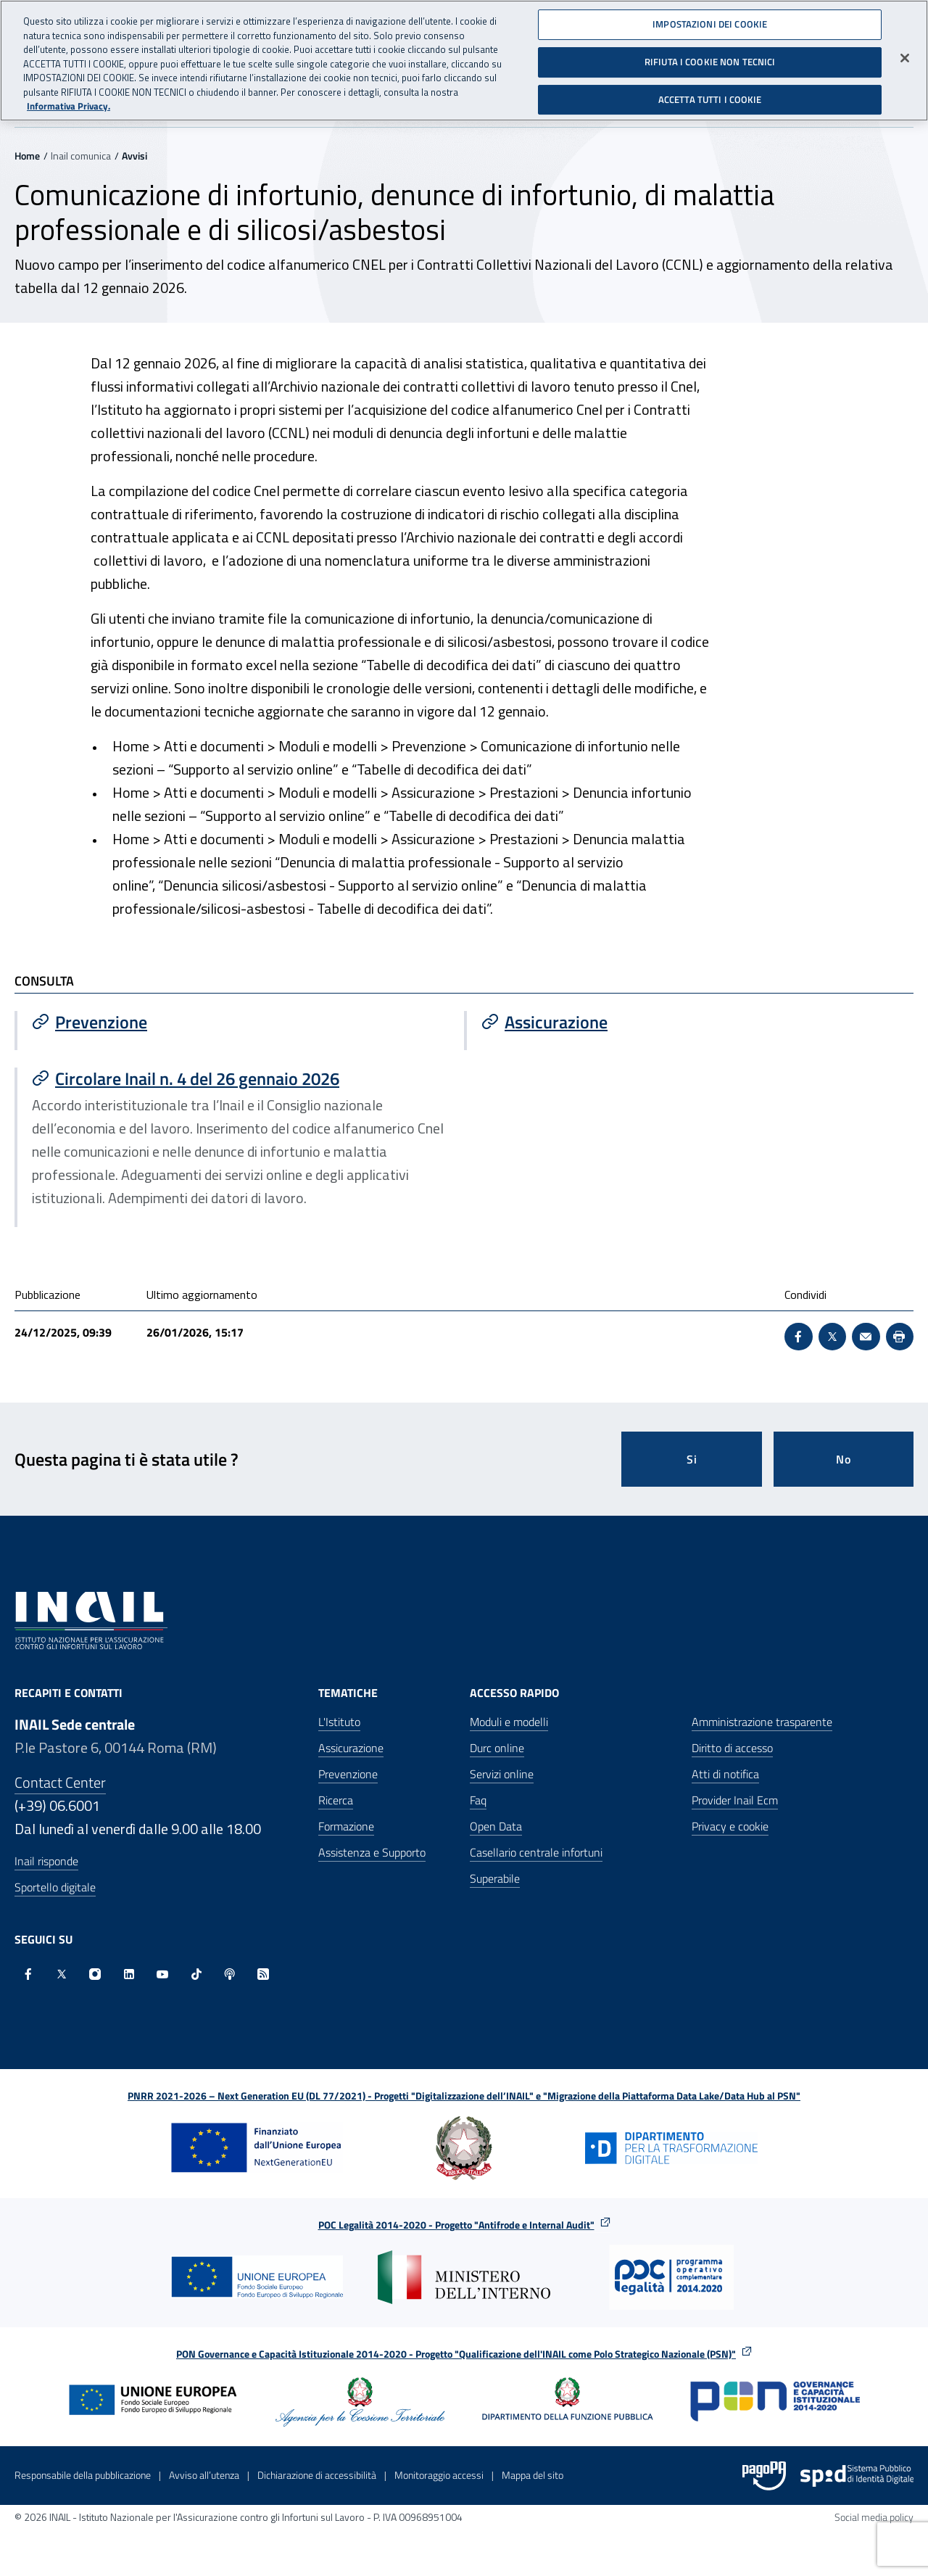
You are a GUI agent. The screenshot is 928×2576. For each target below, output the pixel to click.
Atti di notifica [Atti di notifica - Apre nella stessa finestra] (725, 1774)
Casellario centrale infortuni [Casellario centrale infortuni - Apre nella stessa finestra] (536, 1852)
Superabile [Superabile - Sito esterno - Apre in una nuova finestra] (495, 1878)
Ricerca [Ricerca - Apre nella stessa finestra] (335, 1800)
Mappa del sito (532, 2474)
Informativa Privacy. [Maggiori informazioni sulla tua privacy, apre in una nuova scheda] (68, 99)
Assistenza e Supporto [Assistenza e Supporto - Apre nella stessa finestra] (372, 1852)
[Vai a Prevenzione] (241, 1022)
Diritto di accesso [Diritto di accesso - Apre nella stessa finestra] (732, 1747)
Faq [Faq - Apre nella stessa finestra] (478, 1800)
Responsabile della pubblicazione (82, 2474)
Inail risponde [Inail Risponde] (46, 1861)
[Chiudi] (905, 51)
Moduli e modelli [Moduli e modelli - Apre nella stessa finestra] (509, 1721)
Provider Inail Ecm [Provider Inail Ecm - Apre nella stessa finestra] (735, 1800)
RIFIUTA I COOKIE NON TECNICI (710, 54)
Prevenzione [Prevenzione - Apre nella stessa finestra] (348, 1774)
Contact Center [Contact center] (60, 1782)
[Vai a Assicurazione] (690, 1022)
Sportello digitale (55, 1887)
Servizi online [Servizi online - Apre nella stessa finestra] (502, 1774)
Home (27, 155)
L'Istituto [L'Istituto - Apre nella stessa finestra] (339, 1721)
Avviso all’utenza (204, 2474)
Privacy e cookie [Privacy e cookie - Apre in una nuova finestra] (730, 1826)
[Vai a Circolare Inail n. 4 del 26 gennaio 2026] (241, 1078)
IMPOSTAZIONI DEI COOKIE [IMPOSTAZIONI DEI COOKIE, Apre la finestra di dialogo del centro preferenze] (709, 16)
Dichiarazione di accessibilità (316, 2474)
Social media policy (874, 2517)
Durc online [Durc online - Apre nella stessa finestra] (497, 1747)
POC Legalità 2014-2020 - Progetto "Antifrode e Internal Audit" (456, 2224)
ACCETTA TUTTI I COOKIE (710, 91)
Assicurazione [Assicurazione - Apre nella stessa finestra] (351, 1747)
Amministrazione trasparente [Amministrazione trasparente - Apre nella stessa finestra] (762, 1721)
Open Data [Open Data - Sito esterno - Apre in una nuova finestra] (496, 1826)
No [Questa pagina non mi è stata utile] (843, 1459)
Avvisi (134, 155)
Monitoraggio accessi (439, 2474)
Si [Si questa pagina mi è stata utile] (692, 1459)
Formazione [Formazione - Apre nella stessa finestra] (346, 1826)
